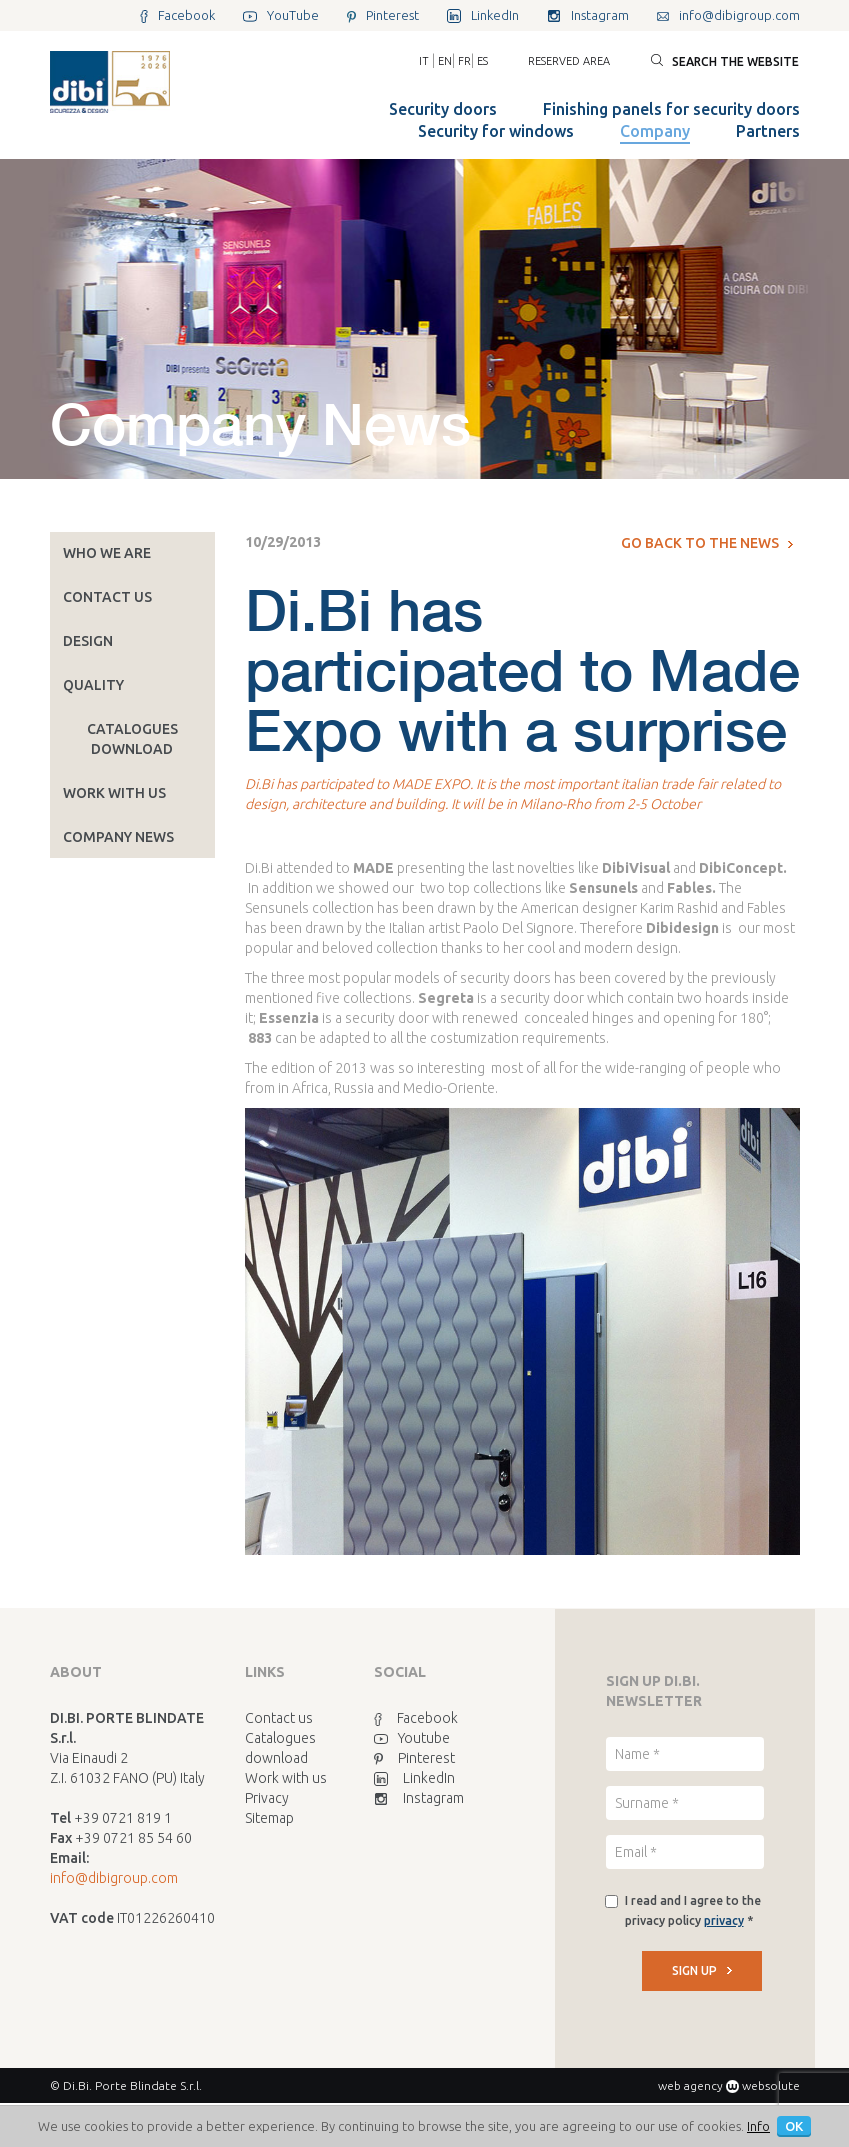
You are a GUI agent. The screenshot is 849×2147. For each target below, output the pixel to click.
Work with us (114, 793)
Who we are (107, 553)
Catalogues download (132, 739)
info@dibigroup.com (114, 1878)
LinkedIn (414, 1778)
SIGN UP (702, 1970)
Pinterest (414, 1758)
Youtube (412, 1738)
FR (464, 61)
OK (794, 2126)
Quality (93, 685)
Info (758, 2126)
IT (424, 61)
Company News (118, 837)
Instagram (419, 1798)
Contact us (107, 597)
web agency (690, 2085)
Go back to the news (707, 543)
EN (445, 61)
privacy (724, 1920)
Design (88, 641)
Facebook (416, 1718)
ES (482, 61)
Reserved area (569, 61)
